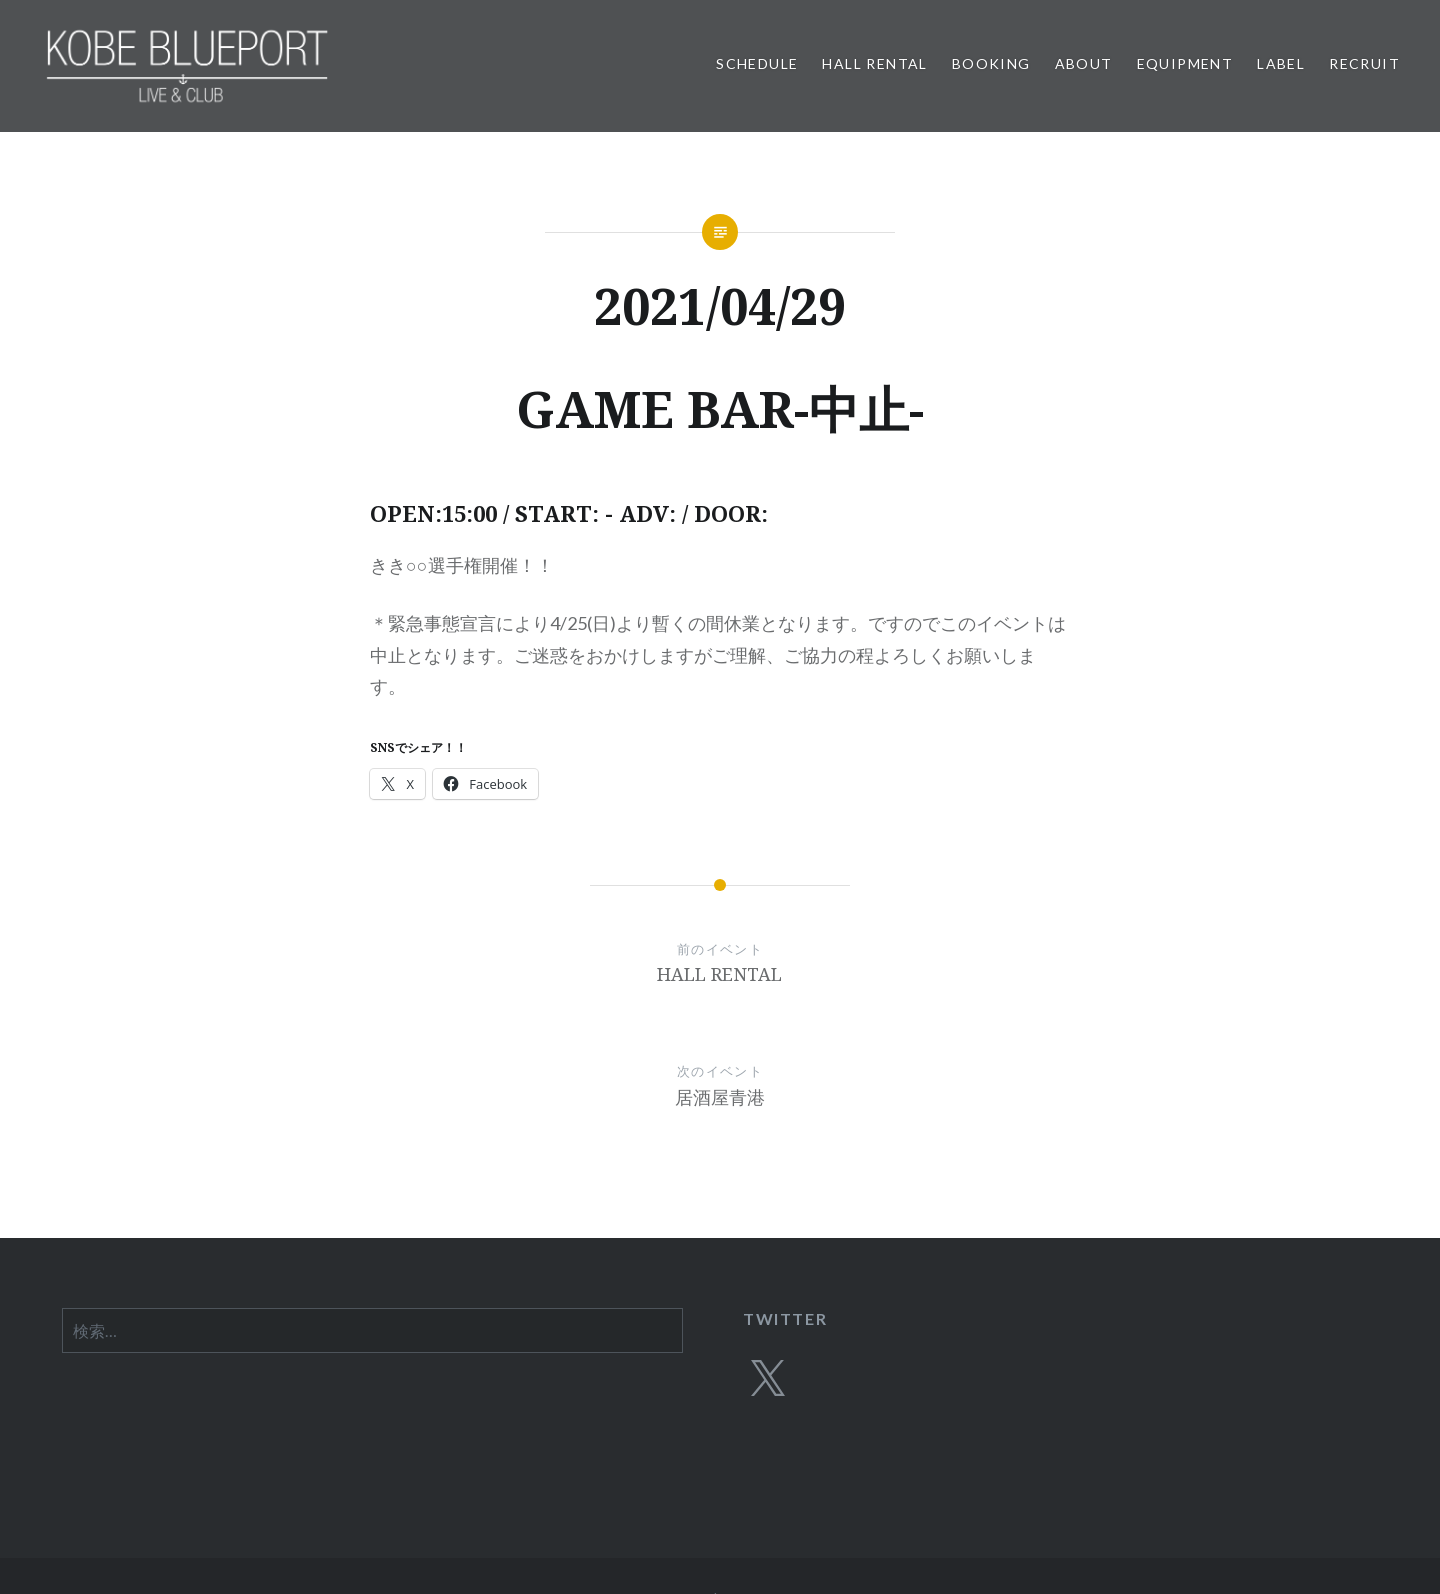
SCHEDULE (757, 63)
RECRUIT (1364, 63)
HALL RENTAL (874, 63)
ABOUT (1084, 63)
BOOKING (991, 63)
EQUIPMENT (1185, 63)
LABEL (1281, 63)
